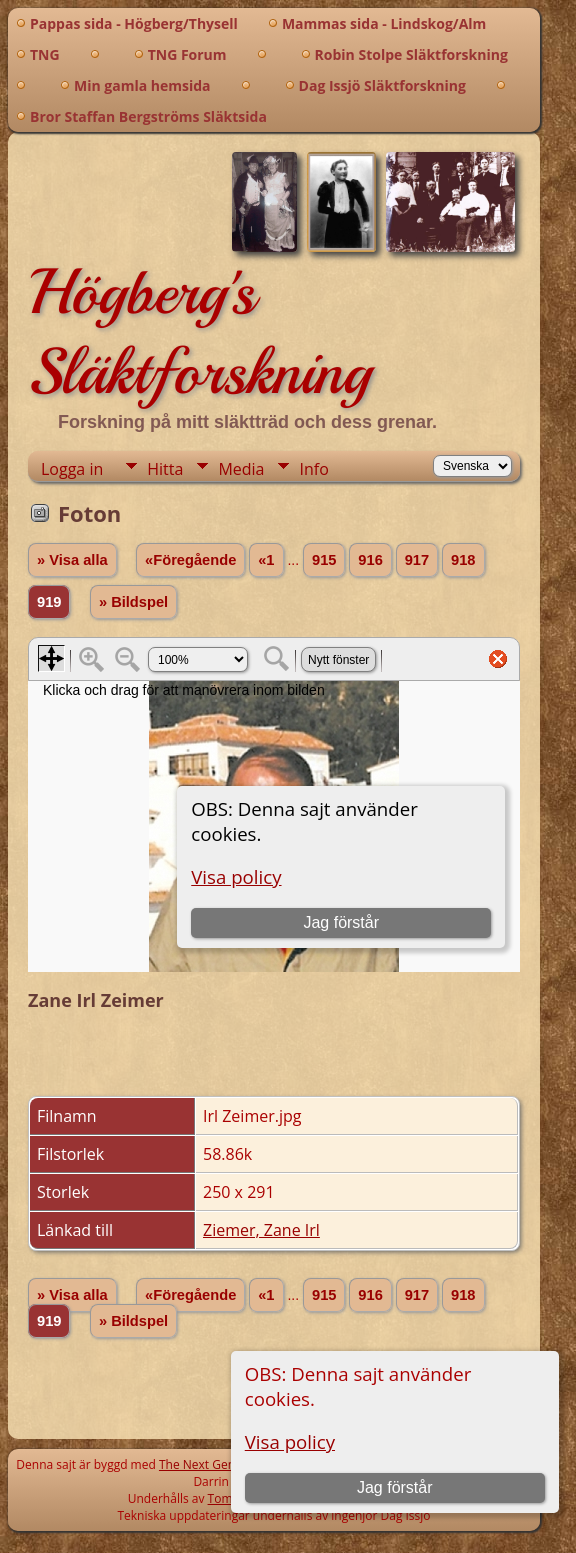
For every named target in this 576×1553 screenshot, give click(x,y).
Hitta (165, 469)
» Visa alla (72, 560)
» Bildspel (133, 602)
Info (313, 469)
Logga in (72, 469)
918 (463, 560)
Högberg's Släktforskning (199, 332)
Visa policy (290, 1441)
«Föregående (190, 560)
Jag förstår (395, 1487)
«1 (266, 560)
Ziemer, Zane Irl (261, 1230)
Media (241, 469)
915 (324, 560)
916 (370, 560)
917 (417, 560)
